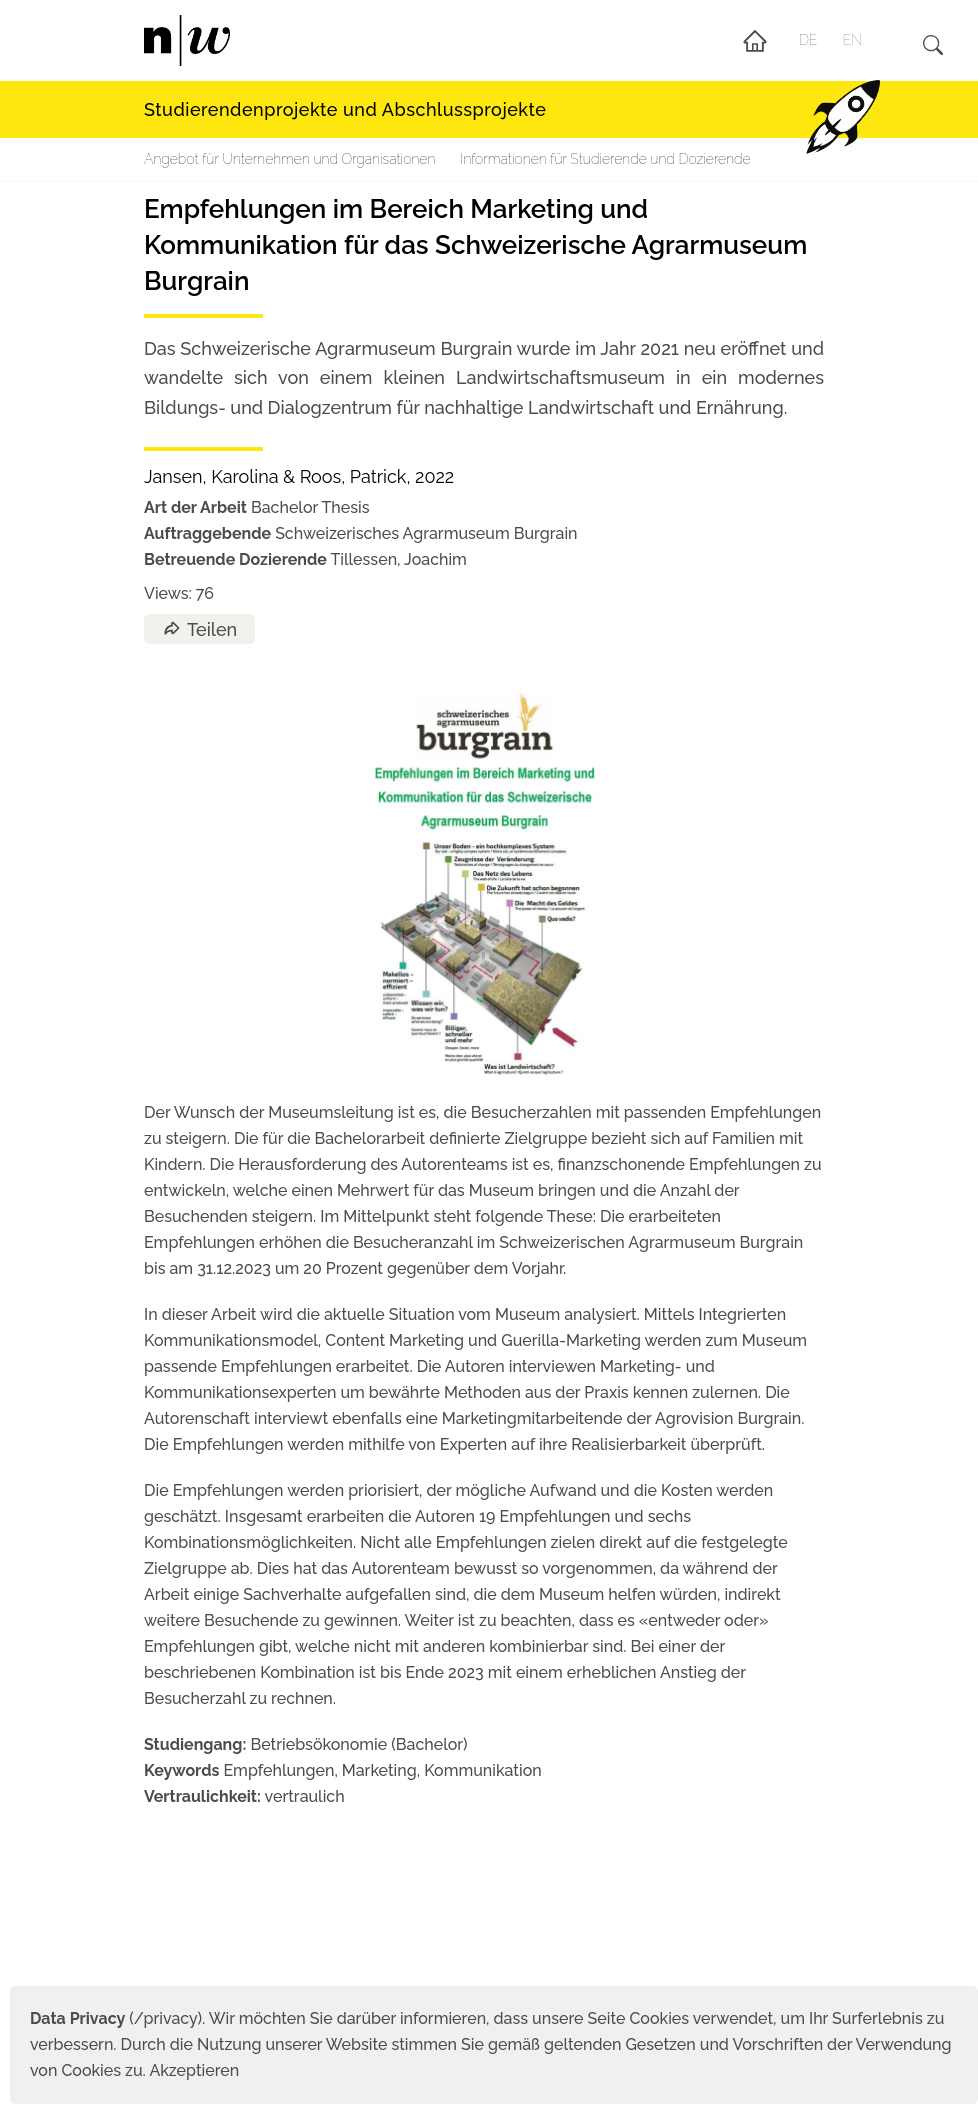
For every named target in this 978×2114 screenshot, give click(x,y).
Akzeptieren (194, 2070)
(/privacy (113, 2018)
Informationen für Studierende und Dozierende (605, 159)
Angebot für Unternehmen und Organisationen (289, 159)
